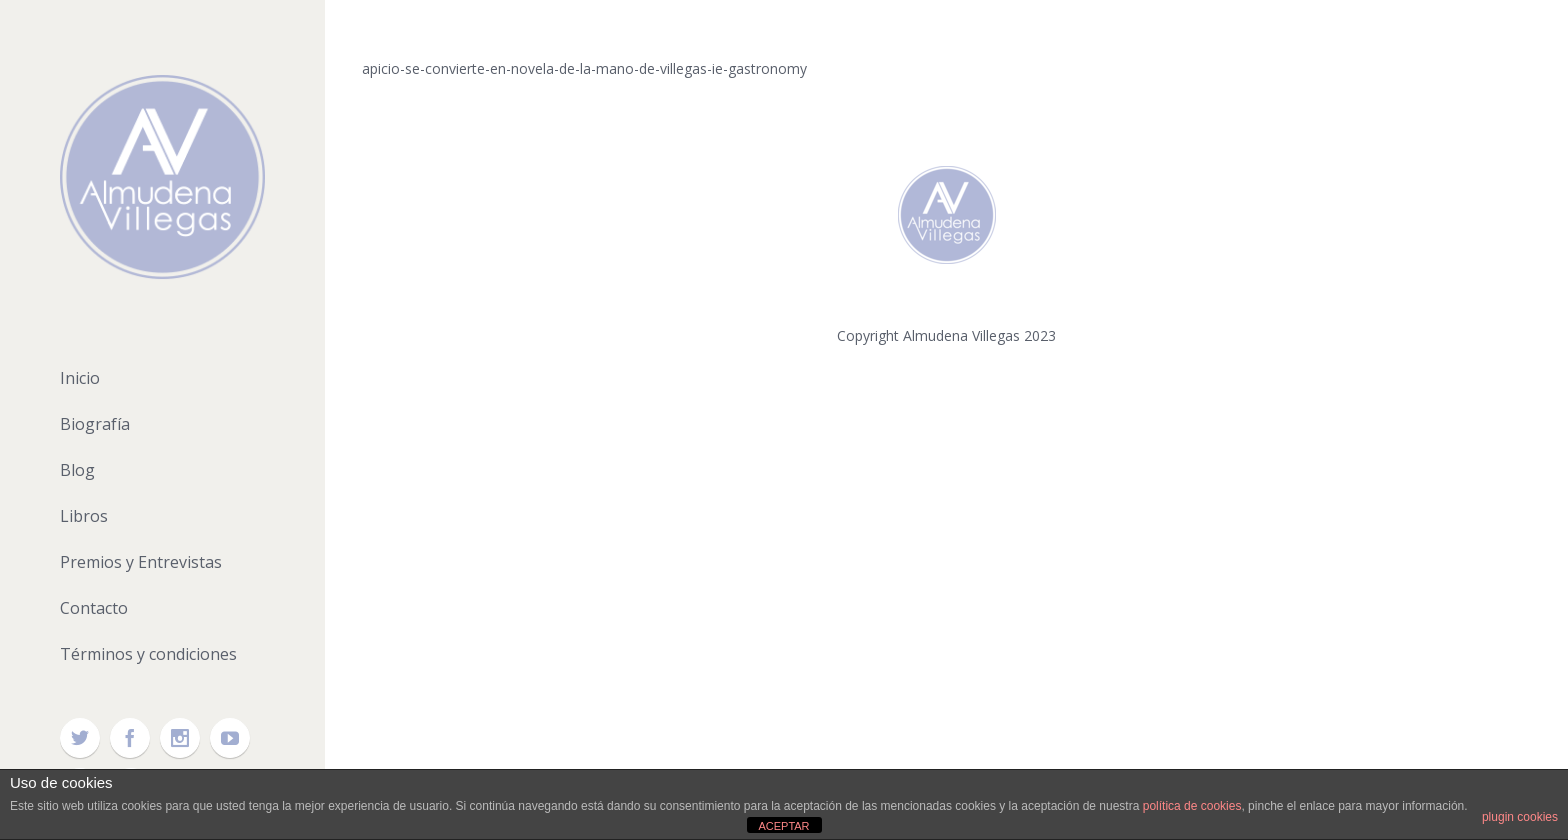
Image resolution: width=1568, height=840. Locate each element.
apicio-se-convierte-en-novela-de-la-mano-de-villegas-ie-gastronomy (584, 68)
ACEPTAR (783, 826)
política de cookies (1192, 806)
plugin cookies (1520, 817)
